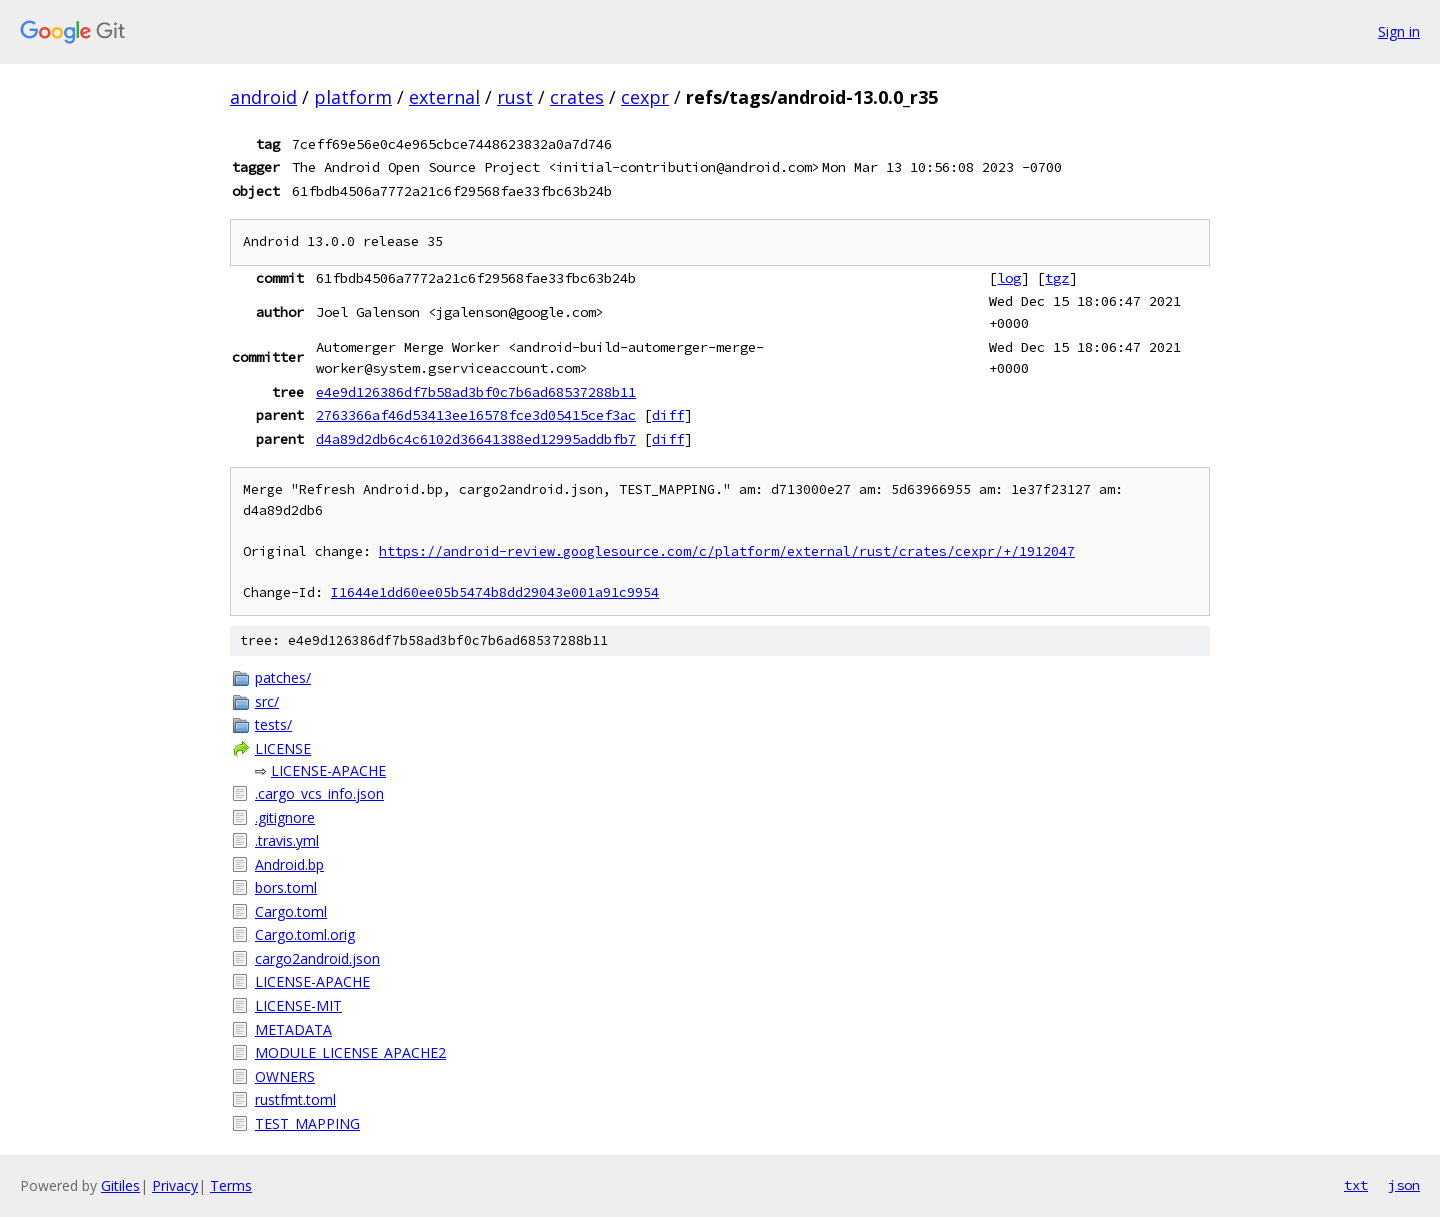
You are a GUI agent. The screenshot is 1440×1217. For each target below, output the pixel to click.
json (1404, 1185)
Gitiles (120, 1185)
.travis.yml (287, 840)
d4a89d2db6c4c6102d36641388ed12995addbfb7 (476, 439)
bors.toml (286, 887)
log (1009, 278)
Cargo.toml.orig (305, 934)
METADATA (293, 1029)
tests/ (273, 724)
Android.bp (289, 864)
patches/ (283, 677)
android (263, 97)
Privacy (175, 1185)
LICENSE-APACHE (328, 770)
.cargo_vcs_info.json (319, 793)
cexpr (645, 97)
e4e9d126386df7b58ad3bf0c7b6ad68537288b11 (476, 392)
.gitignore (285, 817)
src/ (267, 701)
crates (577, 97)
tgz (1057, 278)
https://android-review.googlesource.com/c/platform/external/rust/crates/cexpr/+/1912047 (727, 551)
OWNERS (285, 1076)
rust (515, 97)
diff (668, 415)
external (444, 97)
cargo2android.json (317, 958)
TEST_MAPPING (307, 1123)
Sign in (1399, 31)
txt (1356, 1185)
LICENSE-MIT (298, 1005)
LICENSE (283, 748)
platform (353, 97)
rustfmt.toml (295, 1099)
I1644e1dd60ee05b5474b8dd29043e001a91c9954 (495, 592)
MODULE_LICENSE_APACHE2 (350, 1052)
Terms (231, 1185)
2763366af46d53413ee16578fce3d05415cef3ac (476, 415)
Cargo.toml (291, 911)
